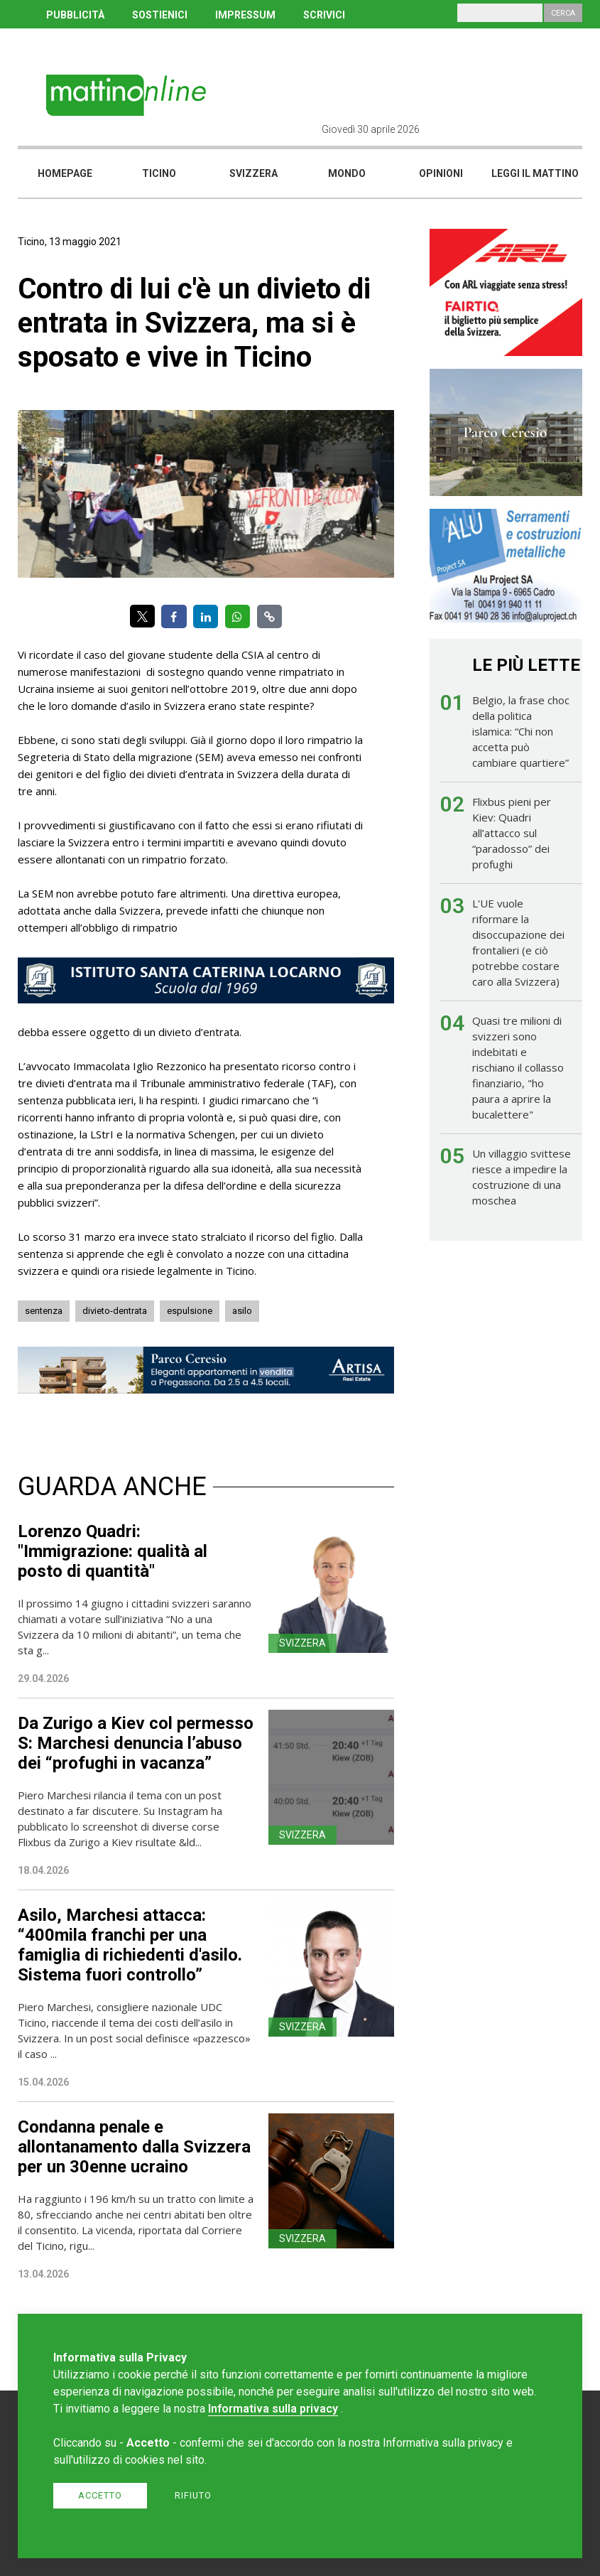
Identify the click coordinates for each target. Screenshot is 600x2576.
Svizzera (253, 173)
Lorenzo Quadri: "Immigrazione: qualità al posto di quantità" (112, 1551)
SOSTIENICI (159, 15)
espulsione (189, 1310)
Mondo (347, 173)
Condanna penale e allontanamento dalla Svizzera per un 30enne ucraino (134, 2147)
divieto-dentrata (114, 1310)
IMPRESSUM (245, 15)
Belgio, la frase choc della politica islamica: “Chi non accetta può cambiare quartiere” (520, 731)
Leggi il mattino (535, 173)
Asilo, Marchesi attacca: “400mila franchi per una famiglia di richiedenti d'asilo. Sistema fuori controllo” (130, 1945)
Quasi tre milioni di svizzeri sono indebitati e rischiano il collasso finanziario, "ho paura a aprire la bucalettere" (518, 1067)
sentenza (43, 1310)
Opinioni (441, 173)
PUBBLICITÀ (75, 15)
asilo (242, 1310)
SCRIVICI (324, 15)
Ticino (159, 173)
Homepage (65, 173)
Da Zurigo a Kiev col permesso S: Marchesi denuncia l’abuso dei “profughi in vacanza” (135, 1743)
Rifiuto (193, 2495)
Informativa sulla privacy (273, 2408)
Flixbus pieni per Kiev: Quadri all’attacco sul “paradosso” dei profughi (511, 832)
